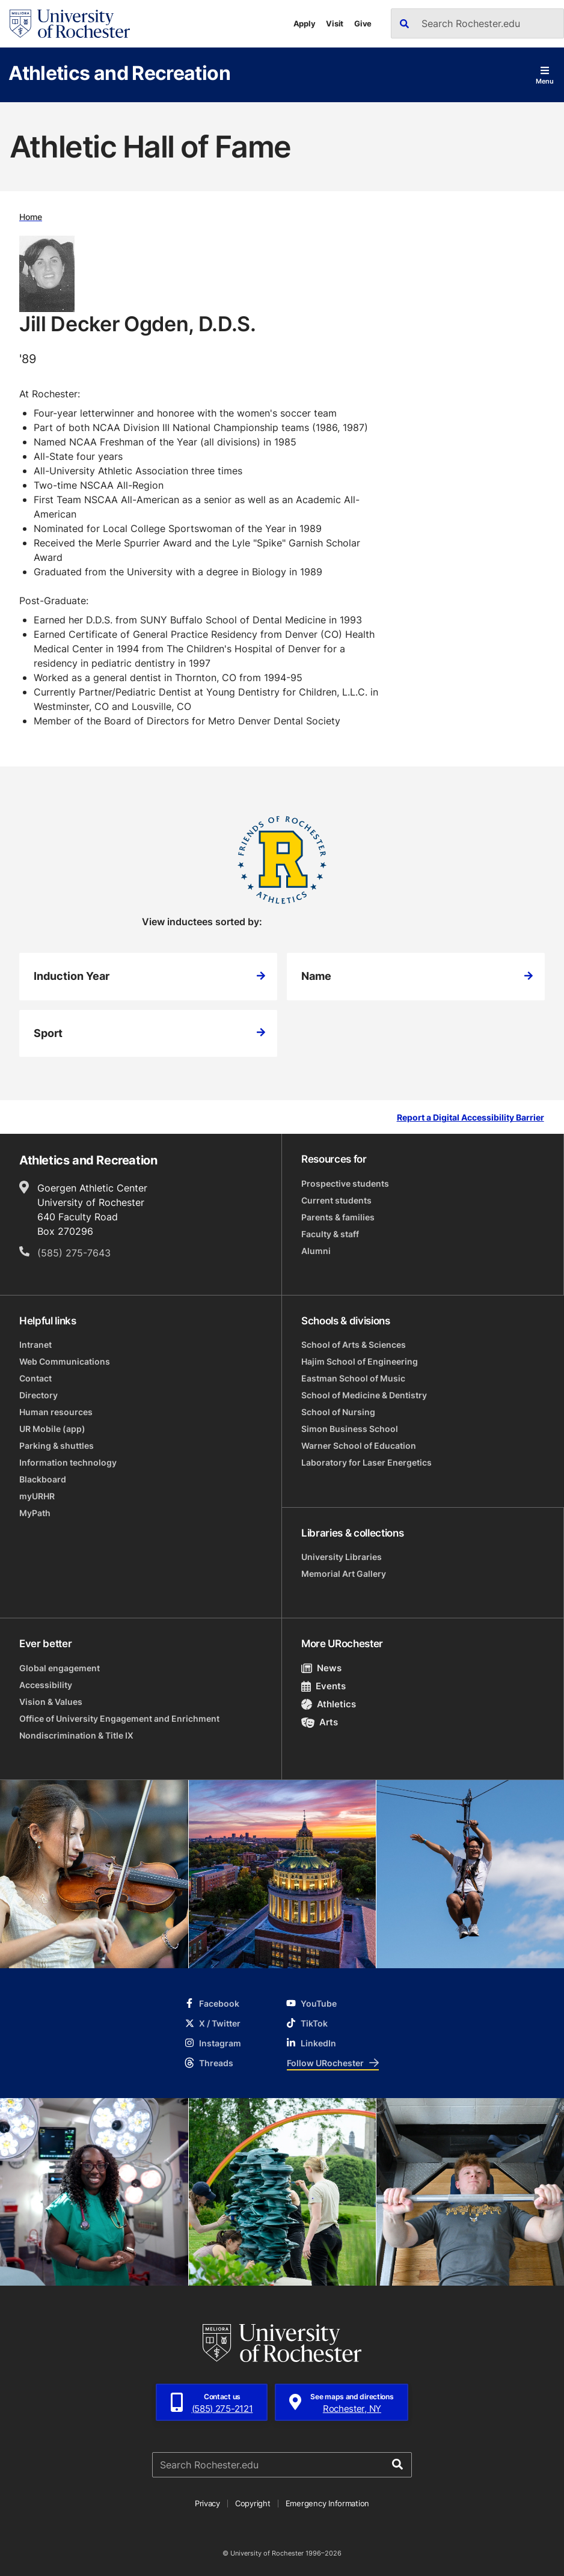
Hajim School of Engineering (359, 1361)
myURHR (37, 1496)
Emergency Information (328, 2503)
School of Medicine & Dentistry (364, 1395)
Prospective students (345, 1183)
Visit (334, 23)
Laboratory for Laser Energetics (366, 1462)
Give (363, 23)
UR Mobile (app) (52, 1428)
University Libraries (341, 1556)
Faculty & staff (330, 1234)
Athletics (328, 1704)
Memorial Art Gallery (343, 1573)
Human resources (56, 1412)
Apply (304, 23)
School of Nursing (338, 1412)
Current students (336, 1200)
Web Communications (64, 1361)
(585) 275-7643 (74, 1252)
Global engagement (59, 1668)
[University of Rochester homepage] (70, 24)
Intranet (35, 1344)
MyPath (35, 1513)
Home (30, 216)
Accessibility (45, 1684)
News (321, 1668)
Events (323, 1686)
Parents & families (338, 1217)
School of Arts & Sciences (353, 1344)
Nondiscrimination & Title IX (76, 1735)
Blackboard (42, 1479)
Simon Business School (349, 1428)
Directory (38, 1395)
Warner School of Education (358, 1445)
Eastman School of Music (353, 1378)
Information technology (68, 1462)
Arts (319, 1722)
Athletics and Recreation (119, 72)
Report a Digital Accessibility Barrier (470, 1118)
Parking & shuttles (56, 1445)
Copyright (253, 2503)
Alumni (316, 1250)
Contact (35, 1378)
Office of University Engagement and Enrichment (119, 1718)
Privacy (207, 2503)
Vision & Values (50, 1701)
